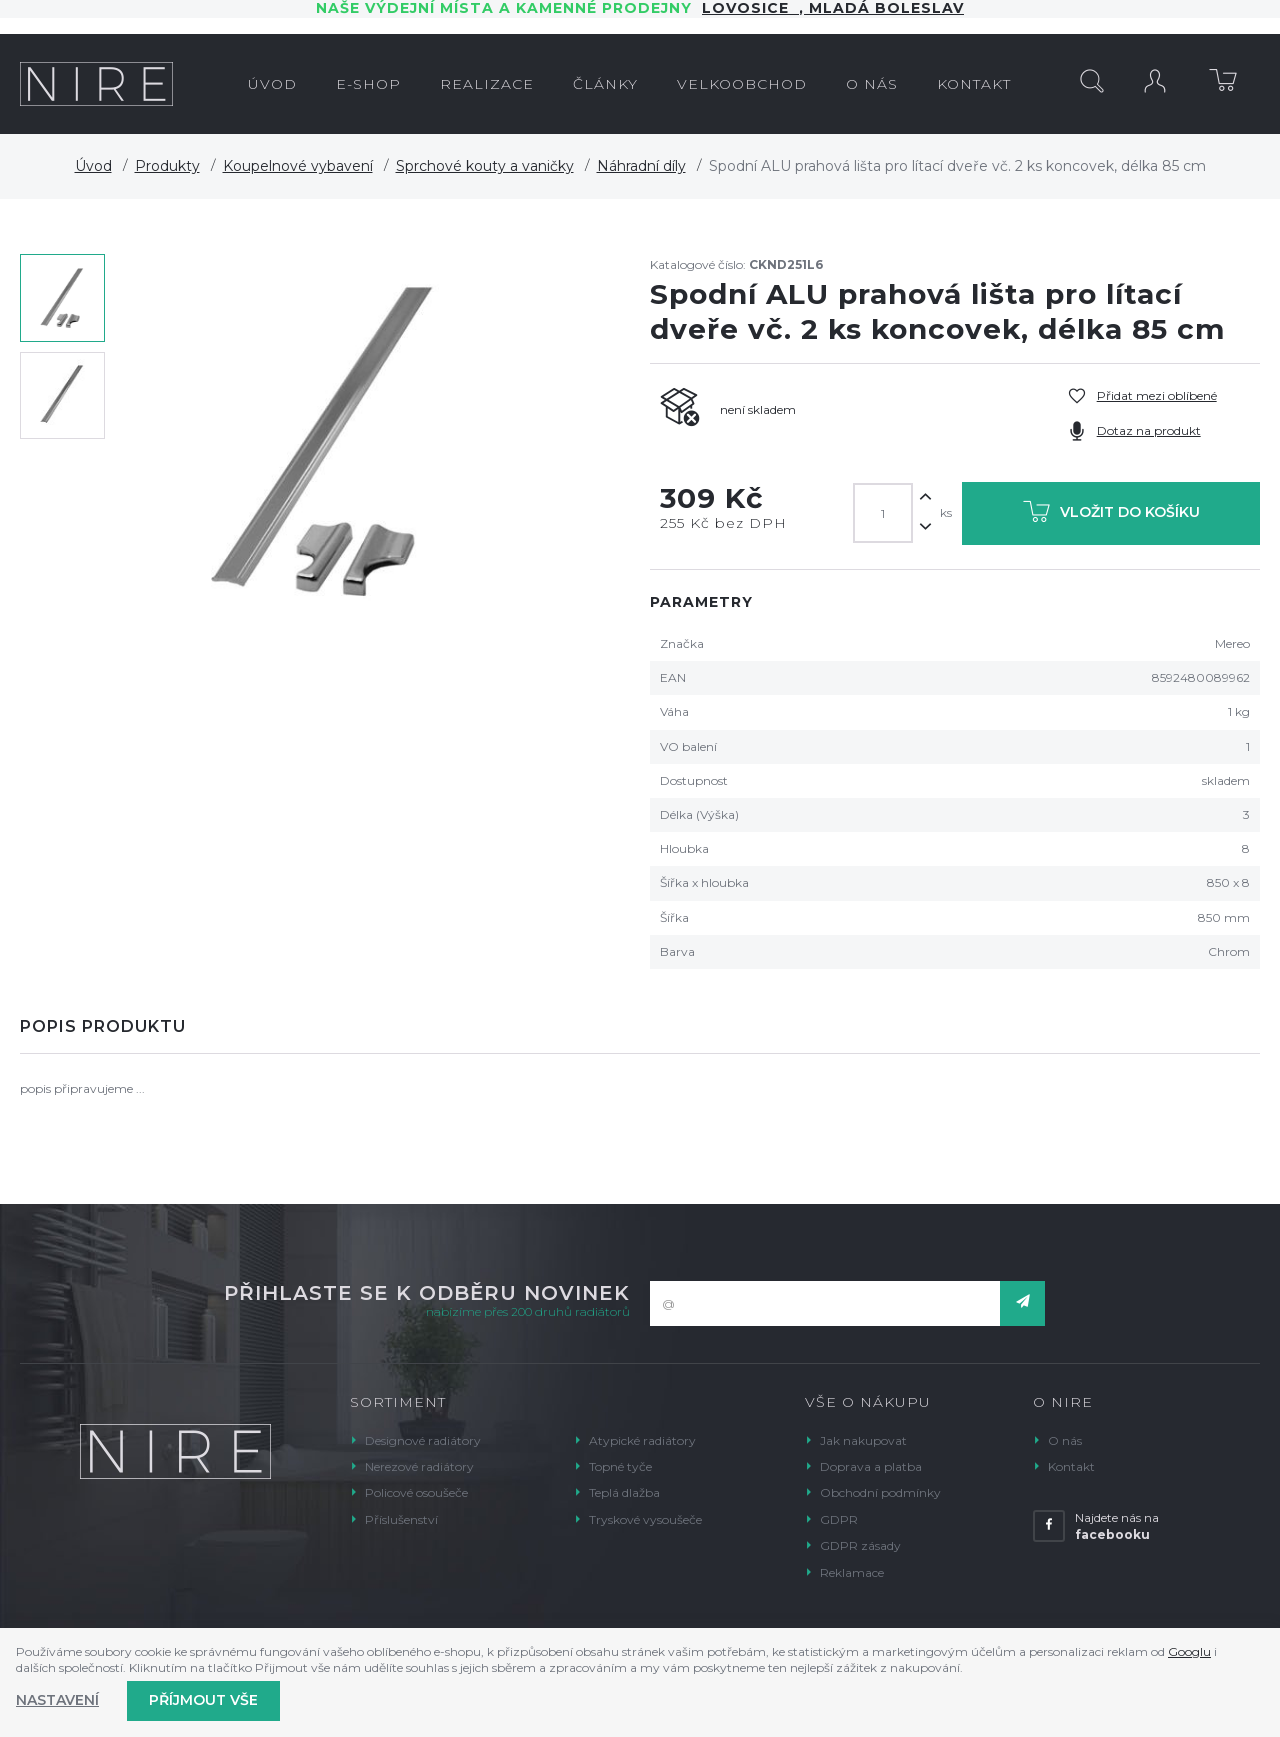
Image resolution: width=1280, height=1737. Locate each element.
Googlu (1189, 1651)
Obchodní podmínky (880, 1492)
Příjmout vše (203, 1700)
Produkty (167, 166)
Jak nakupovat (863, 1440)
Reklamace (852, 1572)
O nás (1065, 1440)
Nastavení (57, 1700)
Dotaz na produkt (1149, 430)
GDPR (839, 1519)
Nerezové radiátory (419, 1466)
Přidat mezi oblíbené (1157, 395)
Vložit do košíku (1111, 515)
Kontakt (1071, 1466)
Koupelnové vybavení (298, 166)
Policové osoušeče (416, 1492)
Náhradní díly (641, 166)
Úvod (93, 166)
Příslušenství (401, 1519)
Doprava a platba (871, 1466)
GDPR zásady (860, 1545)
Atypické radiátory (642, 1440)
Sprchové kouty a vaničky (485, 166)
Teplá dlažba (624, 1492)
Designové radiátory (423, 1440)
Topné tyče (620, 1466)
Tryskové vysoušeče (645, 1519)
